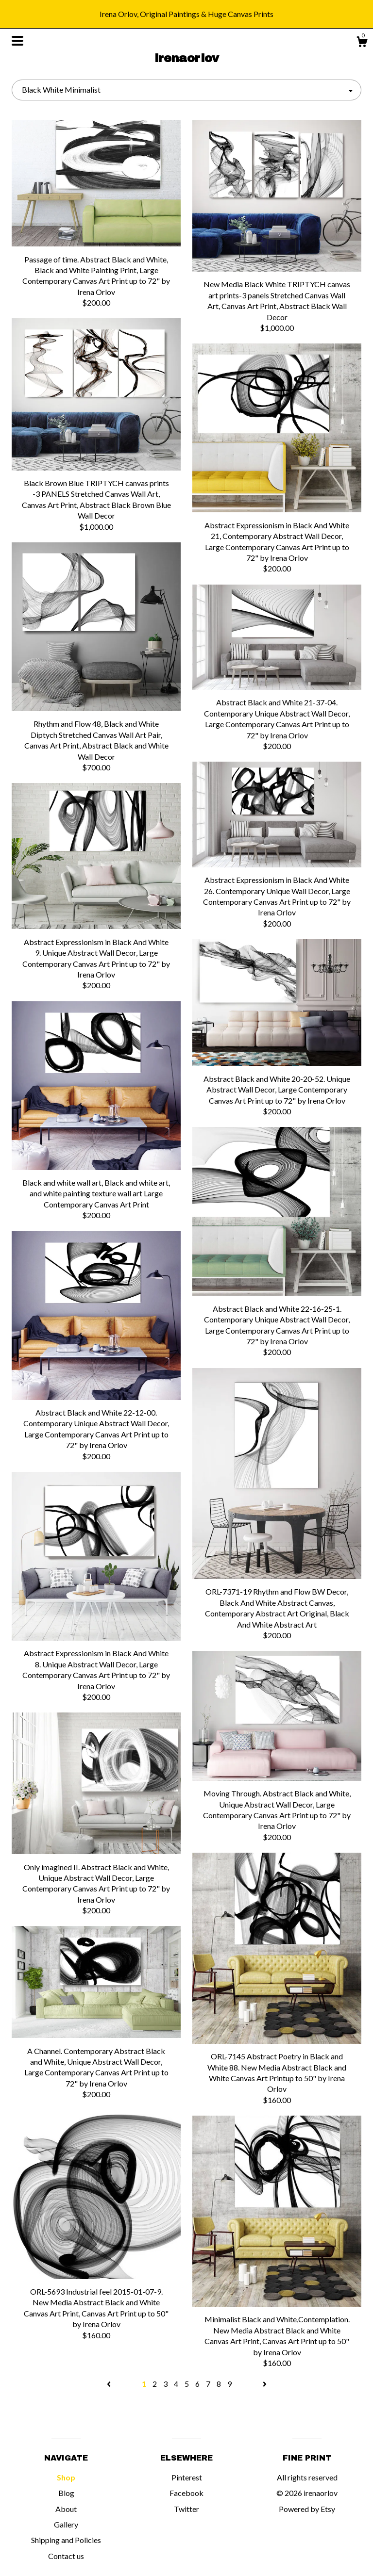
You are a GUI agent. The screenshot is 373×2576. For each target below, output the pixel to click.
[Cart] (361, 43)
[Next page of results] (264, 2383)
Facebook (186, 2492)
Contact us (66, 2555)
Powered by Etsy (307, 2508)
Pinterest (186, 2477)
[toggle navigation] (17, 41)
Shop (66, 2477)
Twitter (186, 2508)
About (66, 2508)
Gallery (66, 2524)
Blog (66, 2492)
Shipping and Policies (66, 2539)
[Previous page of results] (109, 2383)
